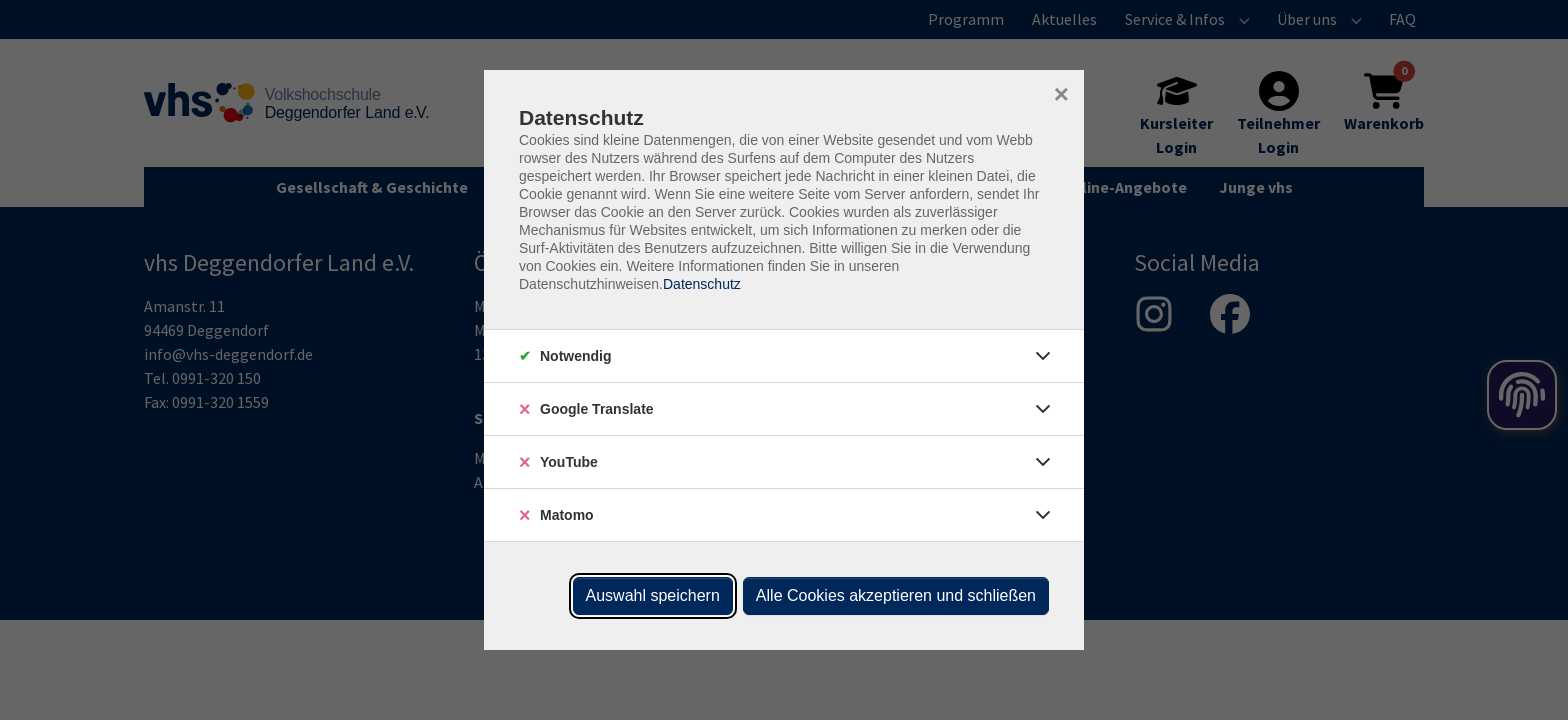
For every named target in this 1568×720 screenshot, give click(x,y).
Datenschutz (702, 284)
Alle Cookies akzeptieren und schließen (896, 595)
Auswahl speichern (653, 595)
